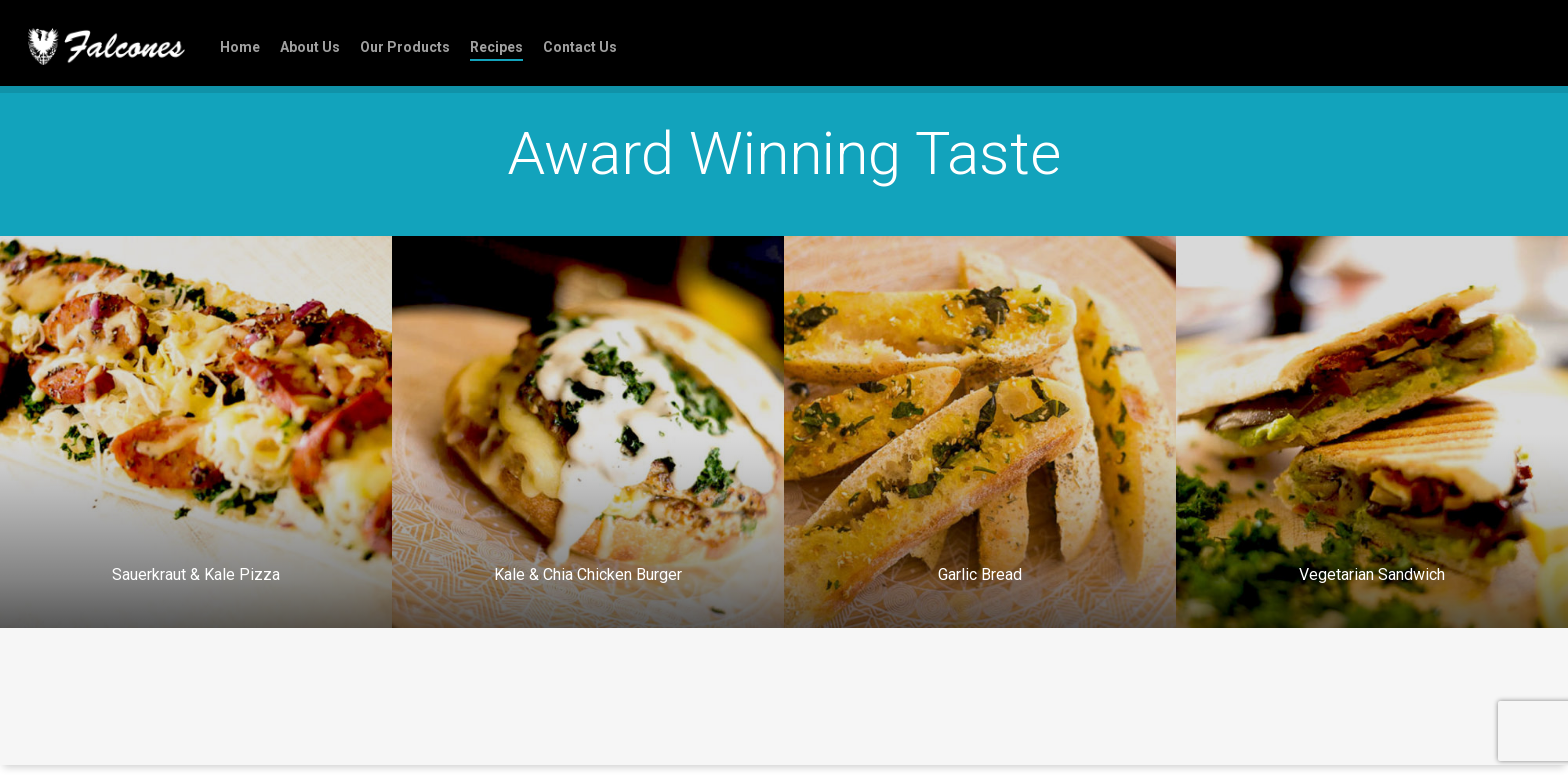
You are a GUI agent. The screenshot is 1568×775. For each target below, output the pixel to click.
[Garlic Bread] (980, 432)
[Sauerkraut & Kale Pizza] (196, 432)
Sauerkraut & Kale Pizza (196, 574)
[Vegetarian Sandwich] (1372, 432)
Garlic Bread (980, 574)
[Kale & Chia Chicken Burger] (588, 432)
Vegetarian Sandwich (1372, 574)
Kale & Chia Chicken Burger (588, 574)
